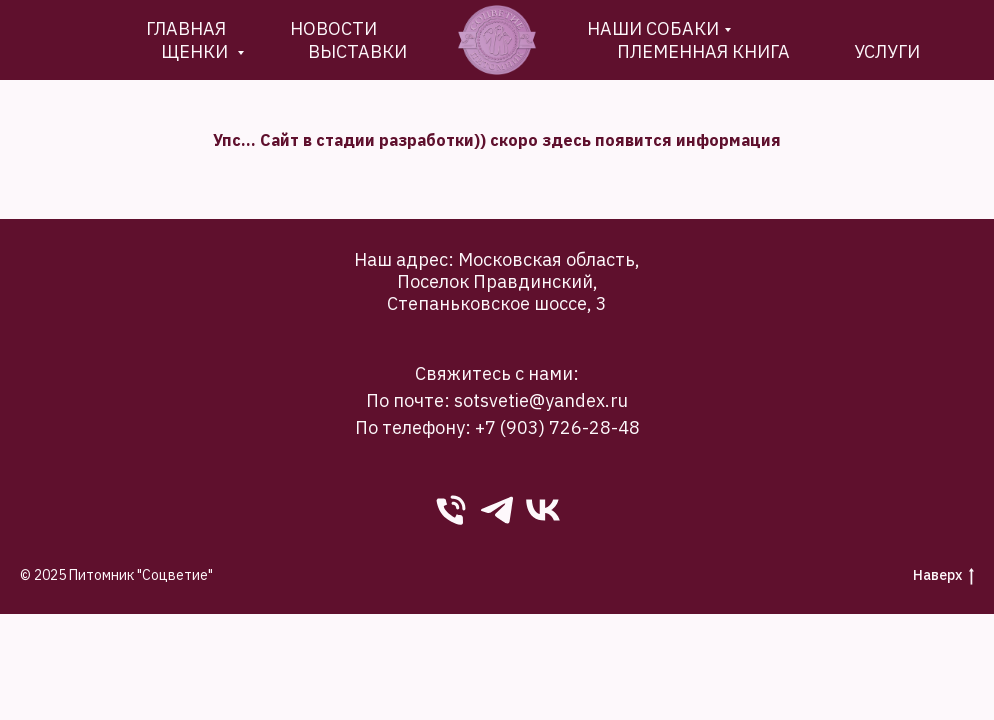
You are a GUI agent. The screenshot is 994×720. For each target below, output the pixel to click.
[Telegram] (497, 510)
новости (333, 28)
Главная (186, 28)
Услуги (887, 51)
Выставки (357, 51)
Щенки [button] (196, 51)
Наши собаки (653, 28)
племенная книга (703, 51)
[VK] (543, 510)
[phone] (451, 510)
